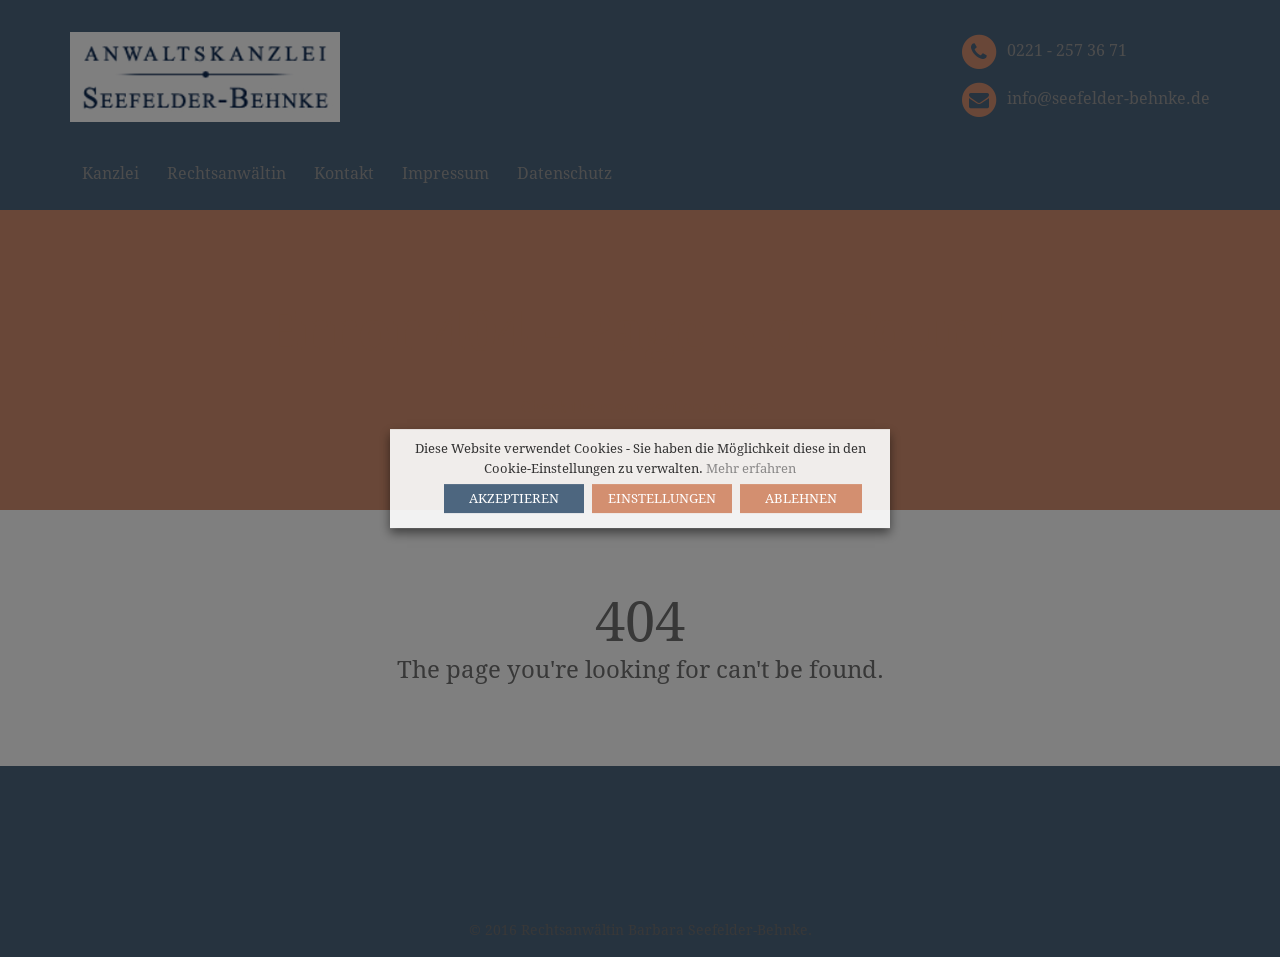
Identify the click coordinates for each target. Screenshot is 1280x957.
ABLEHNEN (801, 498)
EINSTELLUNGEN (662, 498)
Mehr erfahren (751, 468)
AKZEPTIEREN (514, 498)
